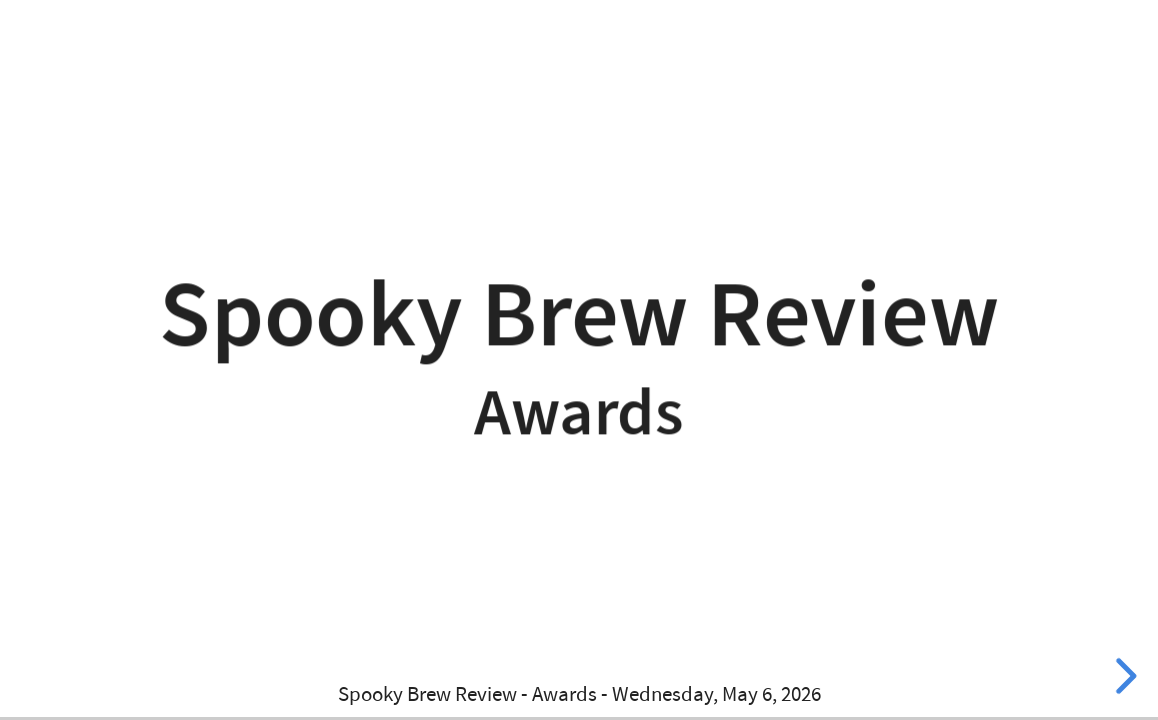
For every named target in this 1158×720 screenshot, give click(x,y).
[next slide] (1123, 676)
